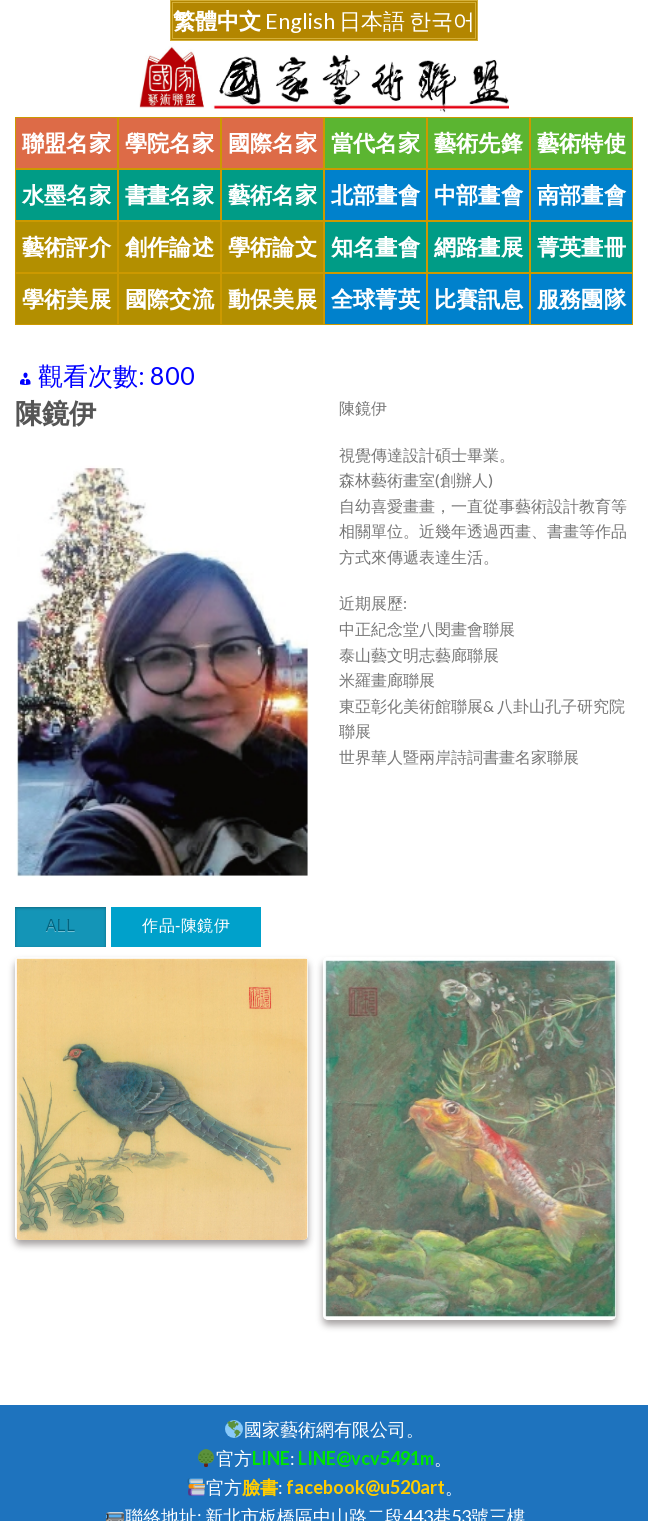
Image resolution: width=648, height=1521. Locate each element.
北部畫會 (376, 195)
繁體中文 (217, 20)
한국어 (442, 20)
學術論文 (273, 247)
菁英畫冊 (582, 247)
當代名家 (376, 143)
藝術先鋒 (479, 143)
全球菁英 (376, 299)
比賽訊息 (479, 299)
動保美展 (273, 299)
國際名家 (273, 143)
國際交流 (170, 299)
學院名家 (170, 143)
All (61, 925)
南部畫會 (582, 195)
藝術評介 (67, 247)
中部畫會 (479, 195)
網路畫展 (479, 247)
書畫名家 (170, 195)
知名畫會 (376, 247)
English (300, 20)
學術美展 (67, 299)
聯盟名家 (67, 143)
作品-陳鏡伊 (186, 925)
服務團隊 (582, 299)
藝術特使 (582, 143)
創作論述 (170, 247)
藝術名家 (273, 195)
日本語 (372, 20)
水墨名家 (67, 195)
